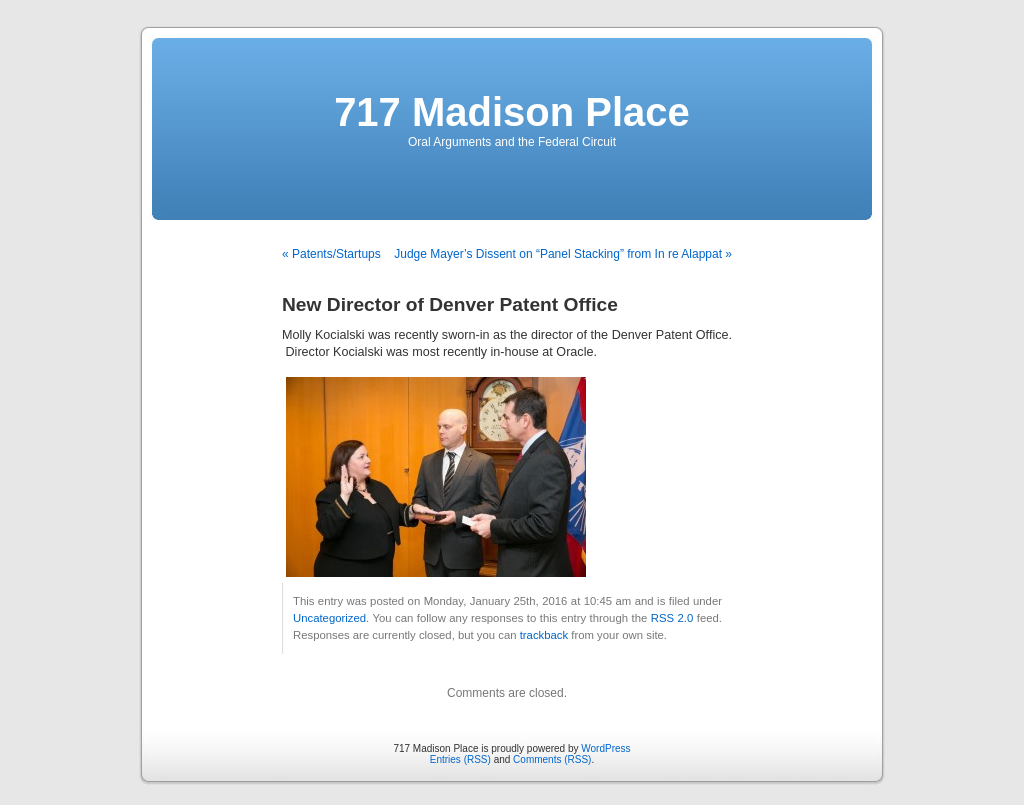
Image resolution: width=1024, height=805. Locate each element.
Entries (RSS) (460, 759)
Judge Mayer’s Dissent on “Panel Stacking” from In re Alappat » (563, 254)
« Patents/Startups (331, 254)
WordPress (605, 748)
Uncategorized (329, 618)
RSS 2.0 (672, 618)
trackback (544, 635)
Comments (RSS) (552, 759)
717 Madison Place (512, 112)
